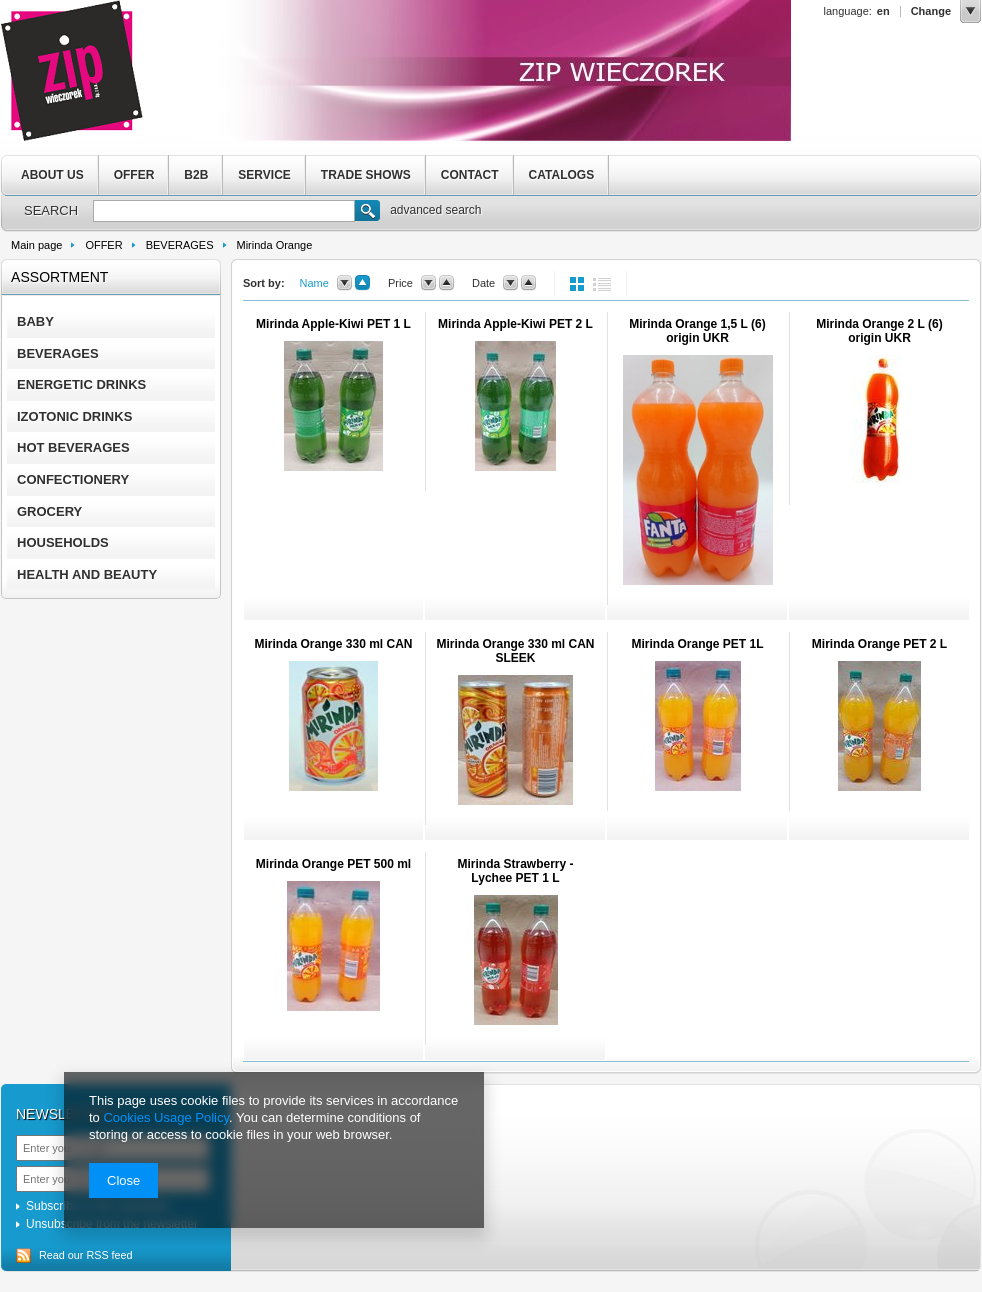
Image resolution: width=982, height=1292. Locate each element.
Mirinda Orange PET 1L (697, 644)
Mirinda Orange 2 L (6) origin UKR (879, 331)
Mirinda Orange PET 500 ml (333, 864)
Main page (36, 245)
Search (367, 213)
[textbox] (224, 211)
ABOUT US (52, 175)
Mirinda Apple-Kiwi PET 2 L (515, 324)
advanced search (435, 210)
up (362, 283)
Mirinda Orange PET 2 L (879, 644)
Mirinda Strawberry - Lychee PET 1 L (515, 871)
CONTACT (470, 175)
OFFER (134, 175)
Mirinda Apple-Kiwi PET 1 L (333, 324)
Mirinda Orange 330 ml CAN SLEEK (515, 651)
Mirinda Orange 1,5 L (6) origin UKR (697, 331)
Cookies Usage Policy (165, 1117)
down (344, 283)
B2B (196, 175)
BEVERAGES (180, 245)
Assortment (59, 277)
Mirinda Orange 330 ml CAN (333, 644)
